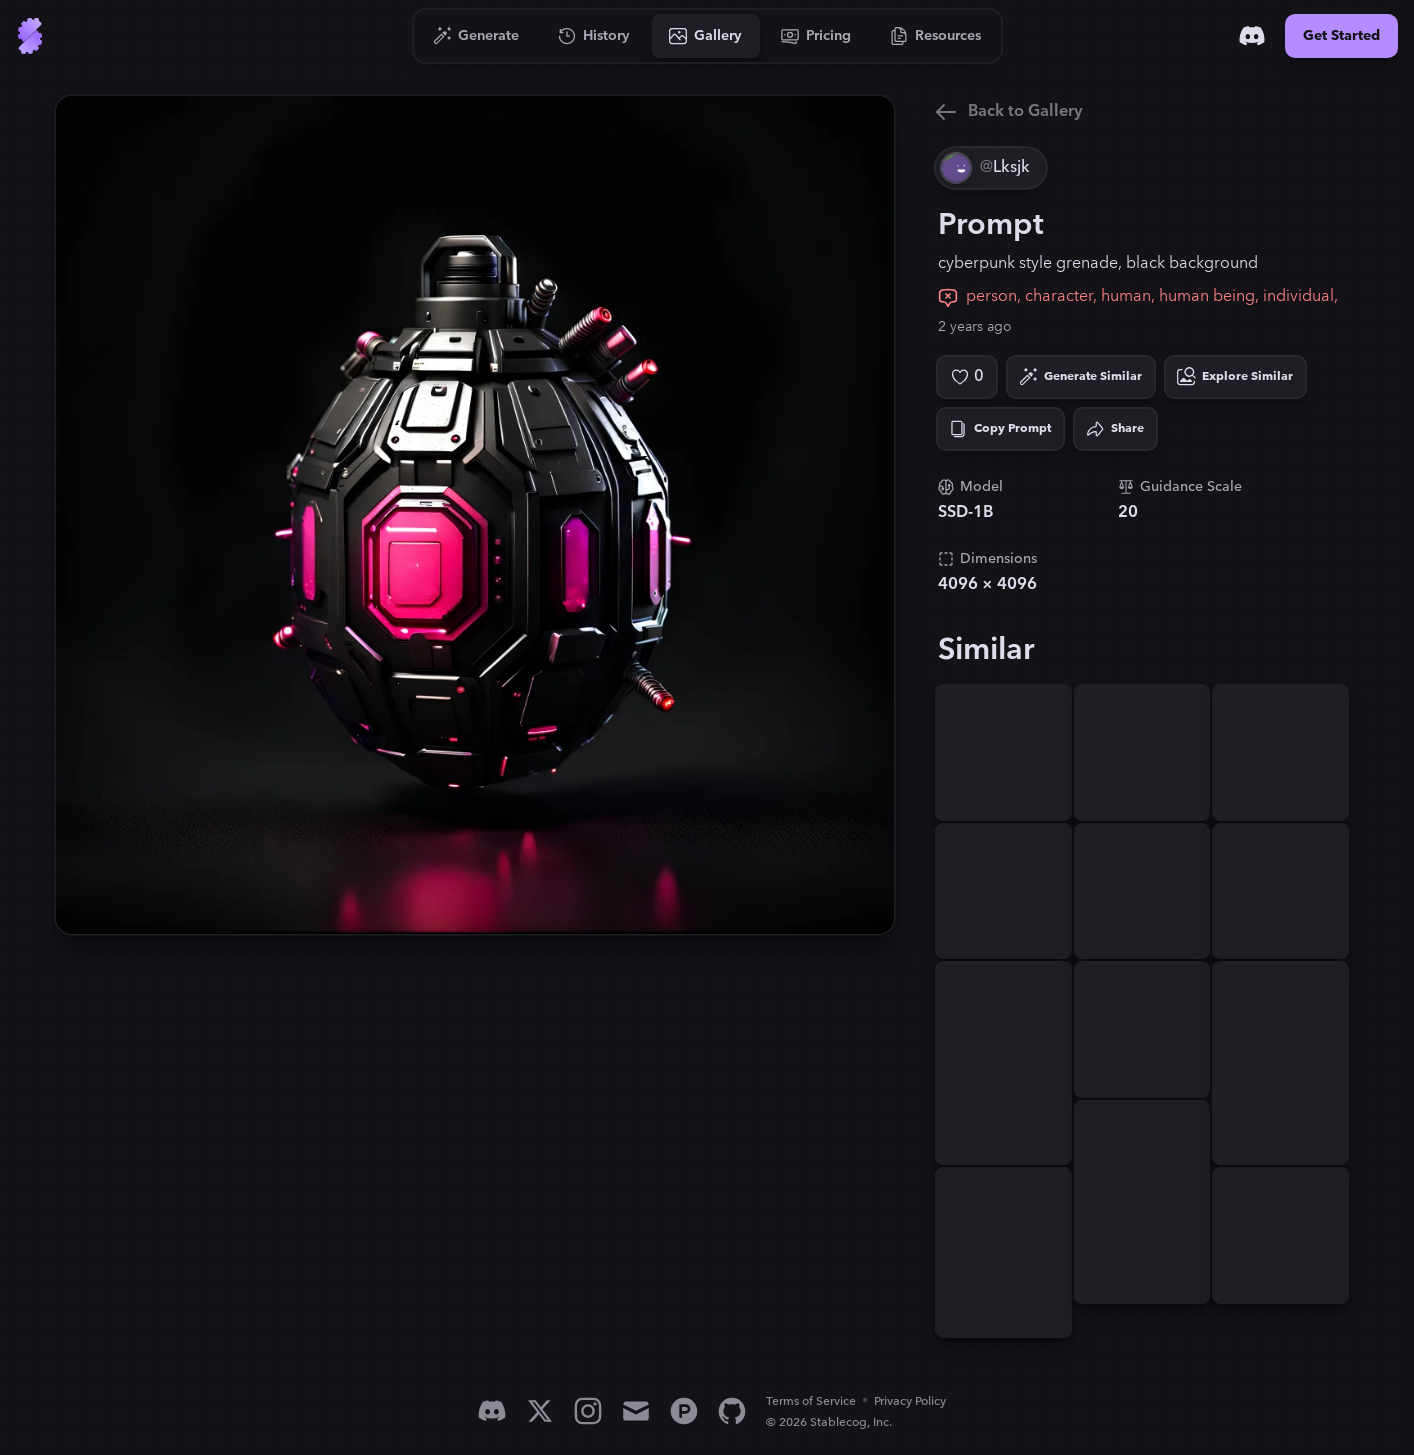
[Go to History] (594, 36)
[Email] (636, 1411)
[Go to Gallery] (706, 36)
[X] (540, 1411)
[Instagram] (588, 1411)
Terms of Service (811, 1401)
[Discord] (1252, 36)
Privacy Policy (910, 1401)
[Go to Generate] (476, 36)
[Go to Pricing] (816, 36)
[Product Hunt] (684, 1411)
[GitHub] (732, 1411)
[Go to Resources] (936, 36)
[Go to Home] (30, 36)
